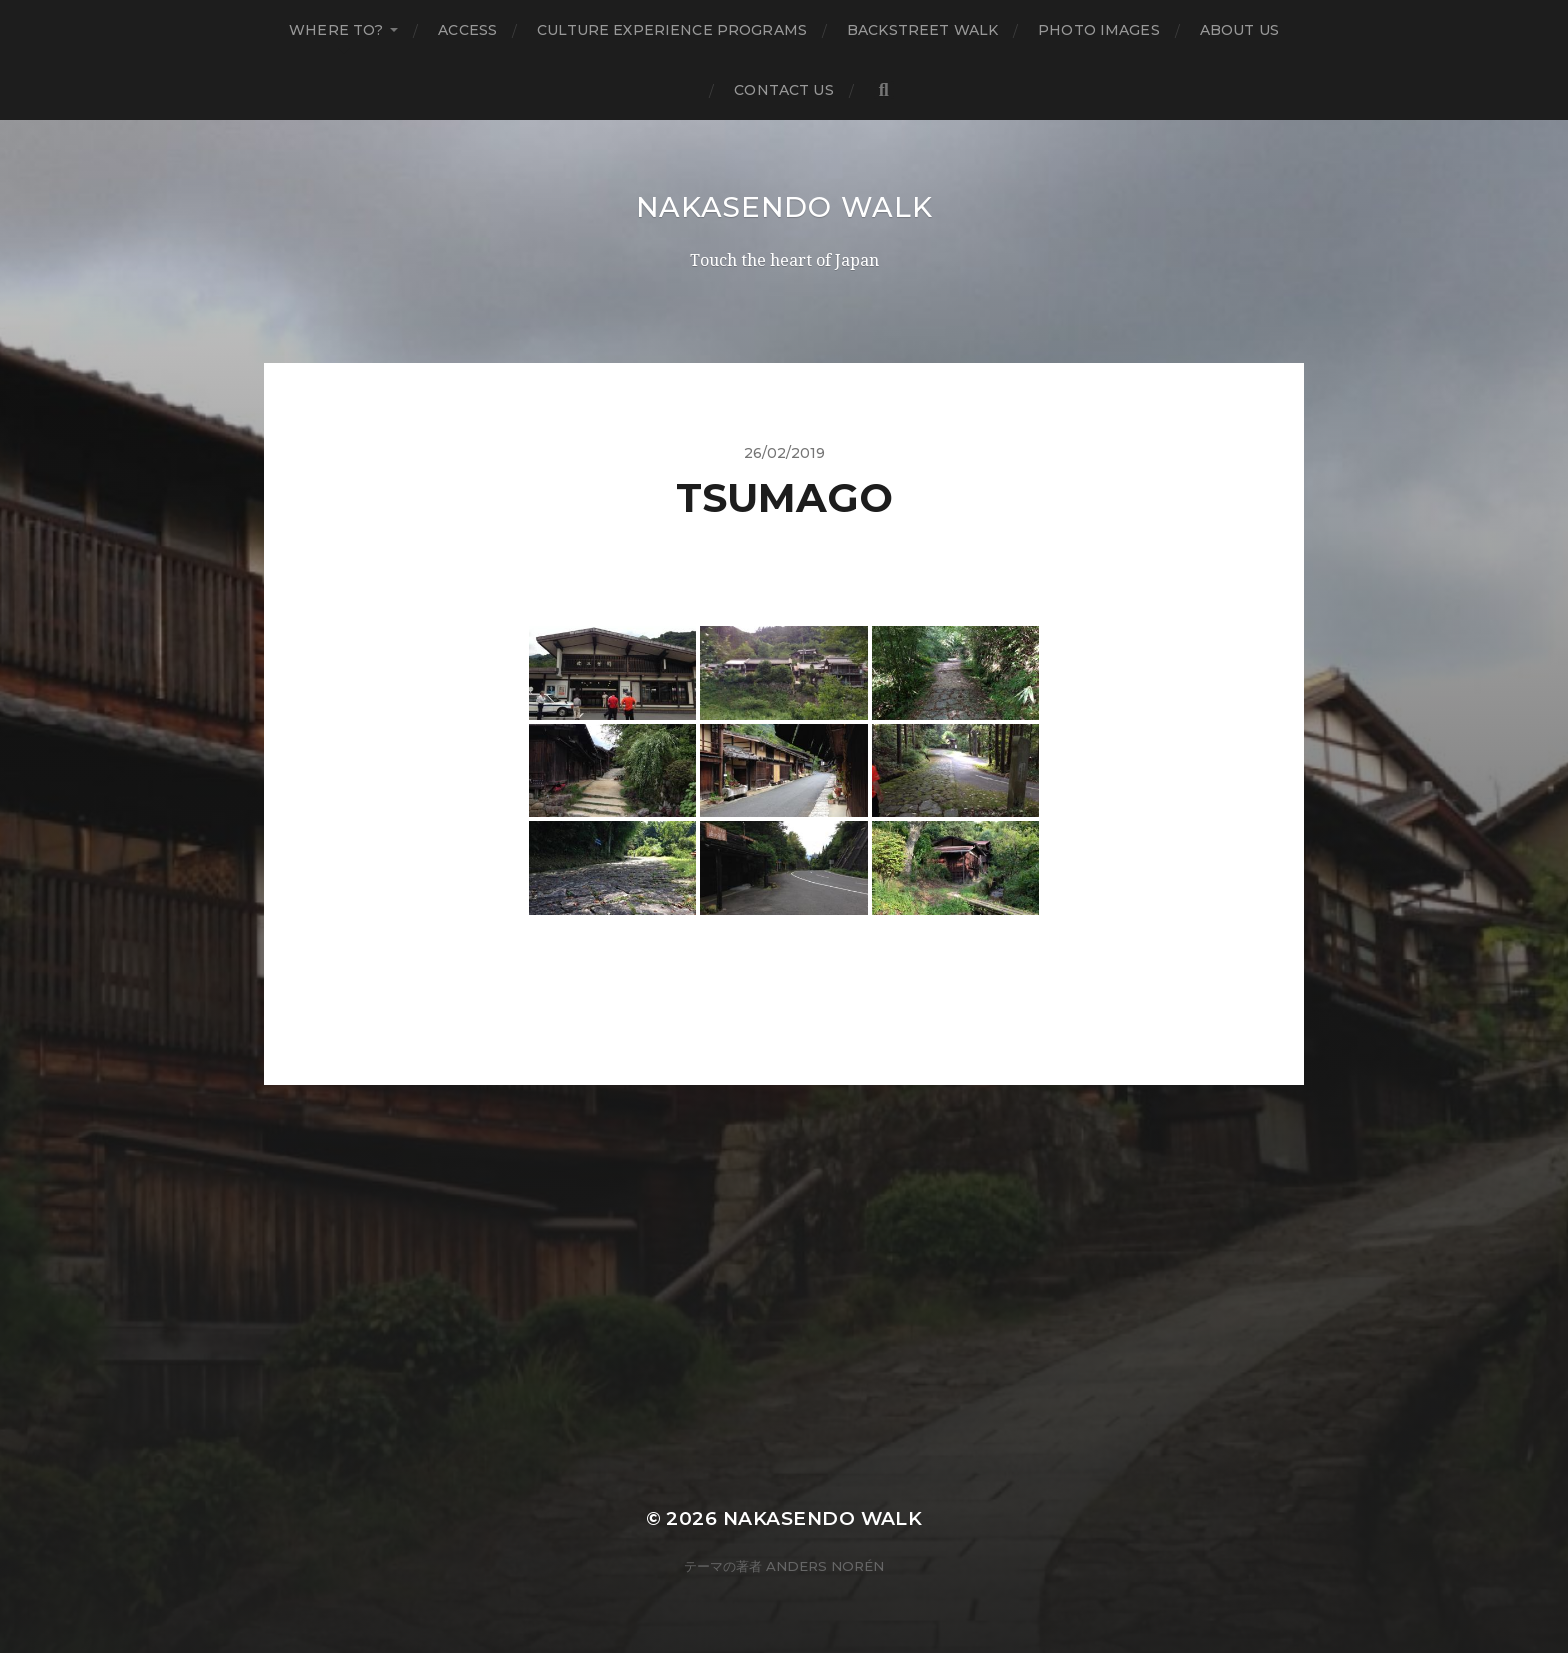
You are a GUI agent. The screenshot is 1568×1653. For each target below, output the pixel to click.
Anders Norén (825, 1566)
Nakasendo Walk (784, 207)
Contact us (783, 90)
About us (1239, 30)
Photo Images (1099, 30)
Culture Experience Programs (672, 30)
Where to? (336, 30)
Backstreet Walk (922, 30)
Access (467, 30)
